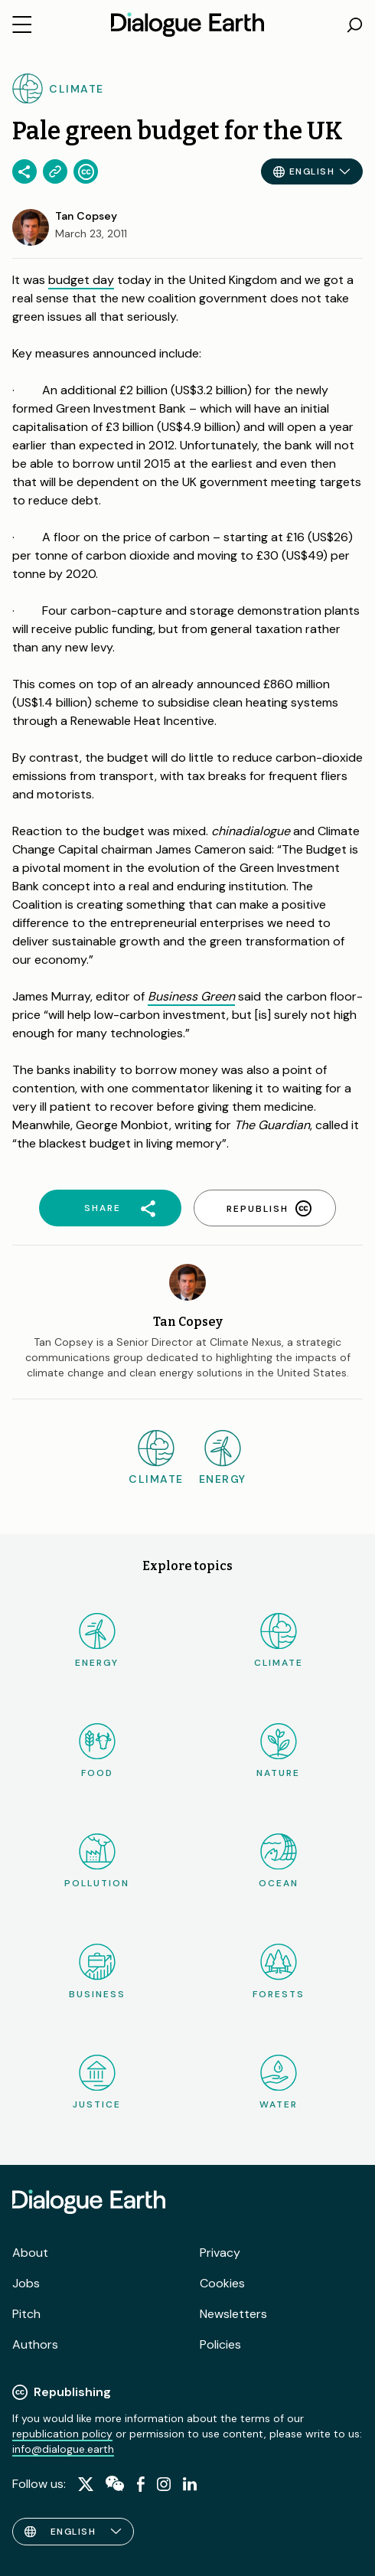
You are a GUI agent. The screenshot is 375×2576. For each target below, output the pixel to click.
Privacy (220, 2253)
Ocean (278, 1861)
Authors (35, 2344)
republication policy (62, 2434)
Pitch (26, 2314)
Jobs (26, 2283)
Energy (97, 1641)
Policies (220, 2344)
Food (97, 1751)
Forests (279, 1972)
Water (278, 2083)
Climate (278, 1641)
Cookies (222, 2283)
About (30, 2253)
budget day (81, 280)
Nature (278, 1751)
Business (97, 1972)
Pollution (96, 1861)
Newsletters (233, 2314)
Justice (97, 2083)
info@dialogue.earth (63, 2449)
